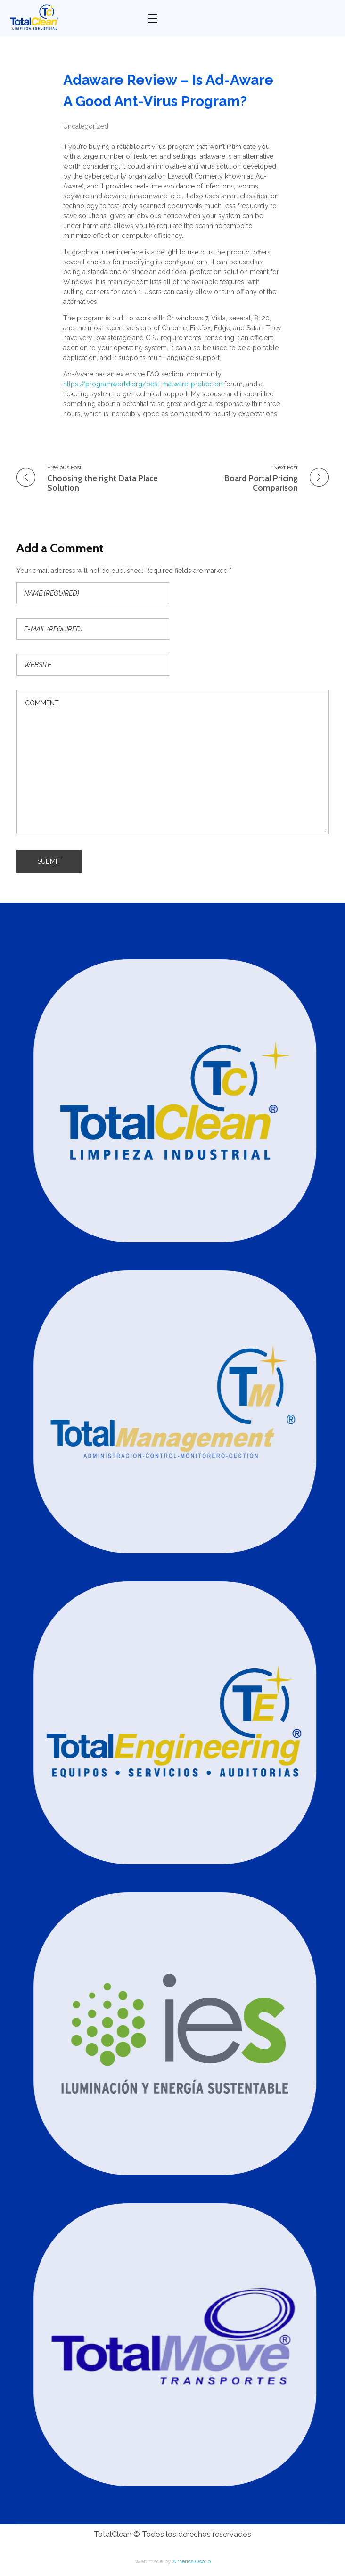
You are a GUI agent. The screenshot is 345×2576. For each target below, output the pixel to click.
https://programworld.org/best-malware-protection (142, 384)
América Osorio (191, 2561)
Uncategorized (85, 126)
